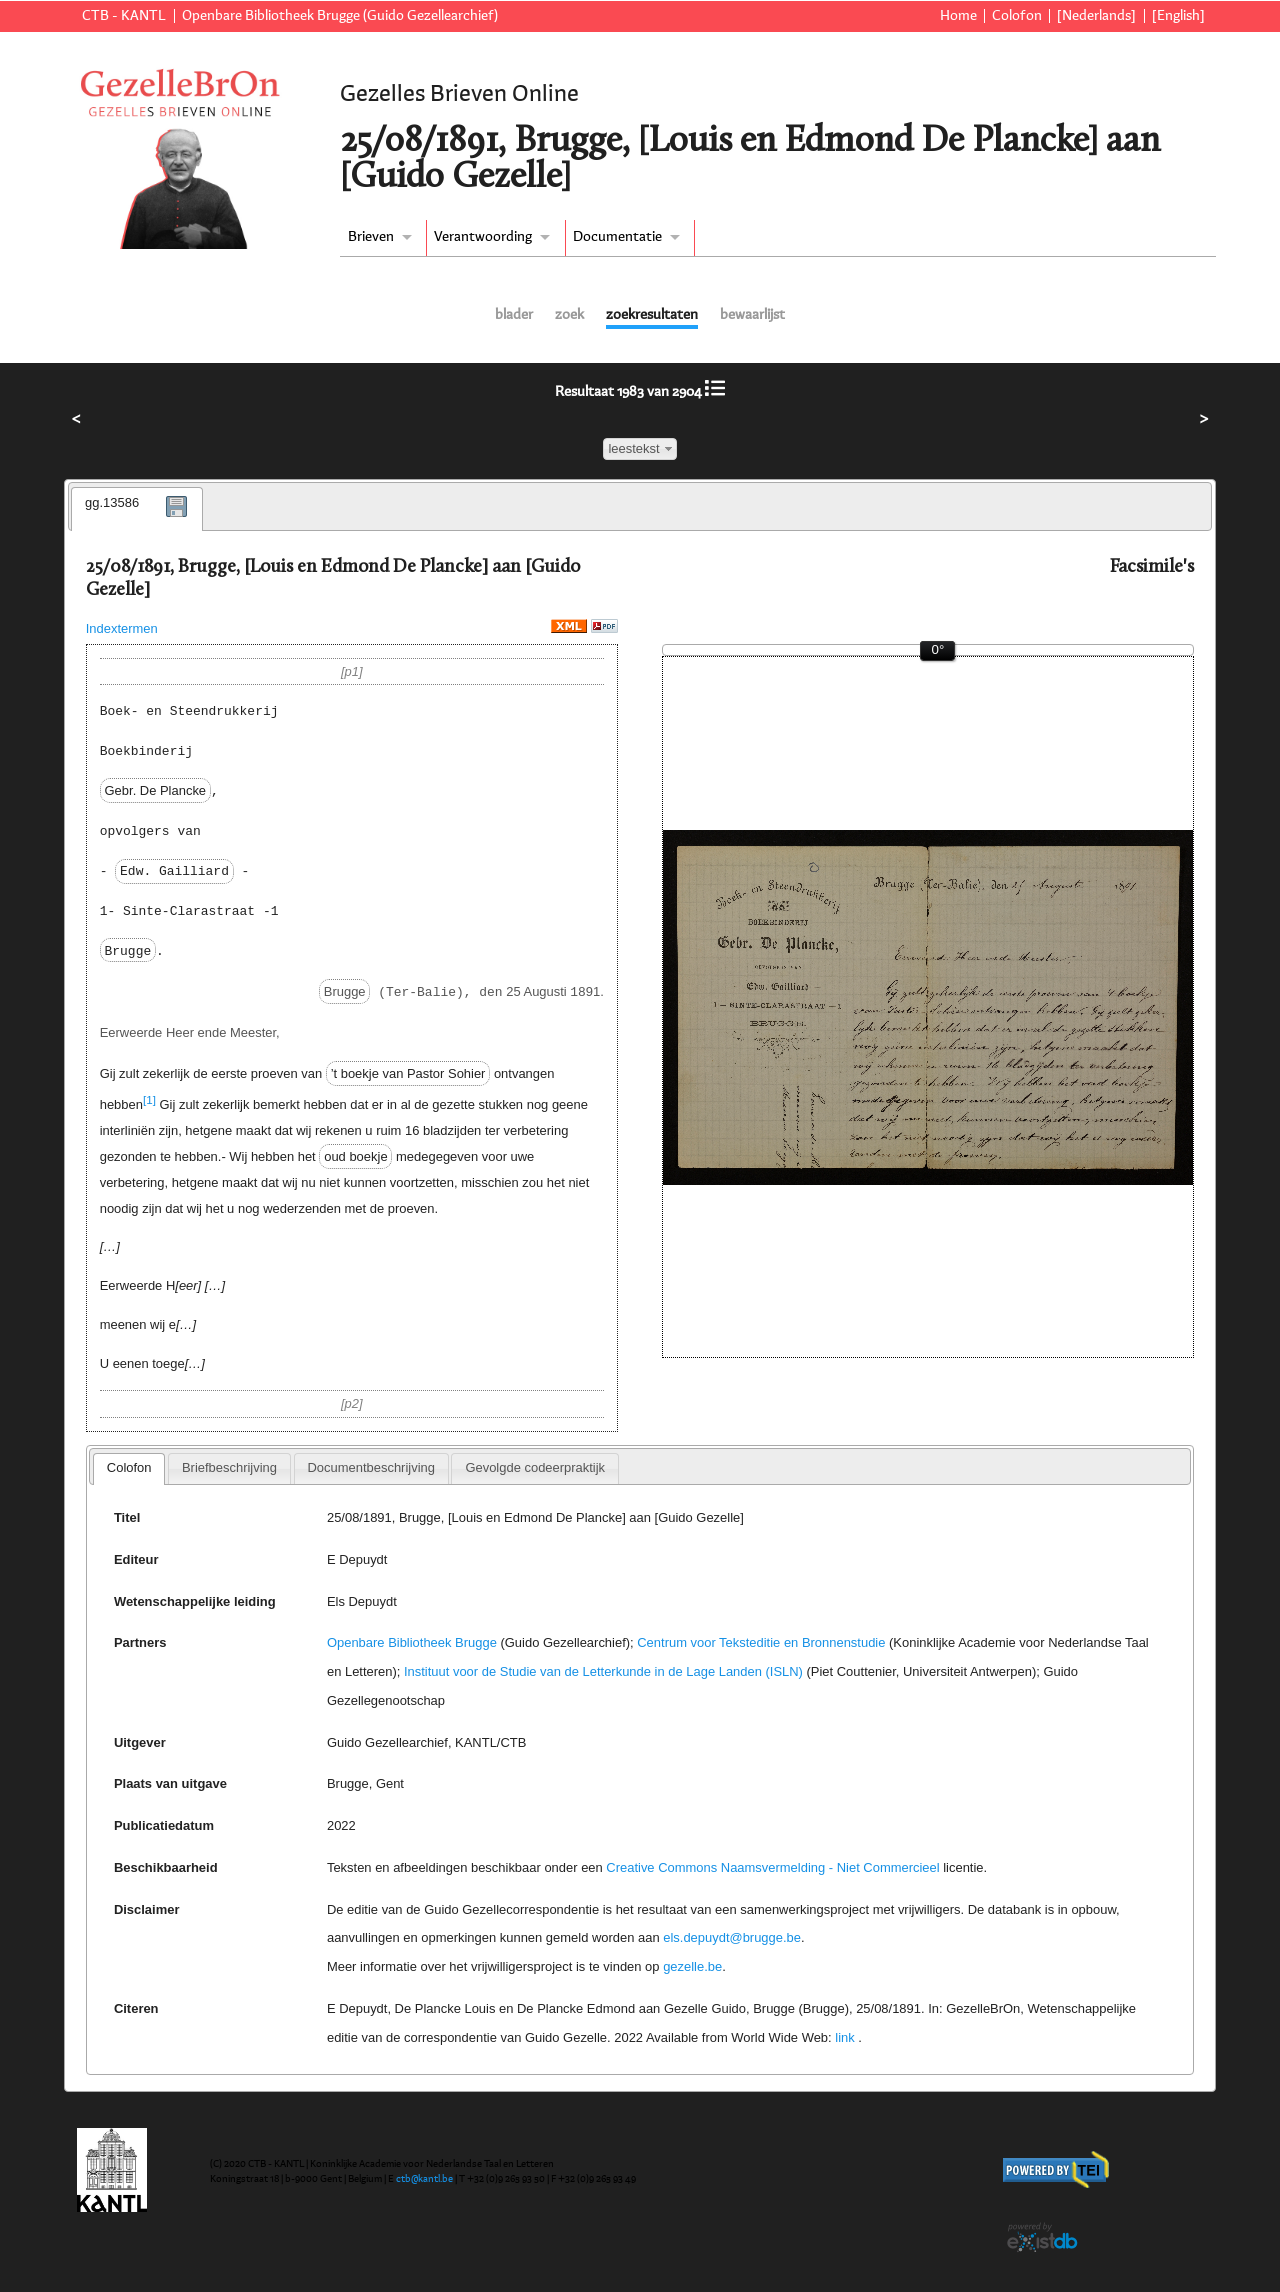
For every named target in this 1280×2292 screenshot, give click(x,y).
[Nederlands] (1096, 16)
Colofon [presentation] (129, 1467)
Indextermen (122, 628)
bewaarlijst (752, 315)
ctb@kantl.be (424, 2179)
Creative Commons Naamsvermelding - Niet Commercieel (772, 1867)
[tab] (137, 509)
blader (514, 315)
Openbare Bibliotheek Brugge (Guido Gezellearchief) (340, 16)
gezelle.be (692, 1966)
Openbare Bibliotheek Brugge (412, 1642)
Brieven (371, 237)
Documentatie (617, 237)
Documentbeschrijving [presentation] (370, 1467)
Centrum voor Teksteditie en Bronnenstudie (761, 1642)
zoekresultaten (652, 315)
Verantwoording (483, 237)
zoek (569, 315)
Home (958, 16)
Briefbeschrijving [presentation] (229, 1467)
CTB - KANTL (124, 16)
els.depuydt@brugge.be (732, 1937)
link (844, 2037)
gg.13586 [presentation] (112, 502)
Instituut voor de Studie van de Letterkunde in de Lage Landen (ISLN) (603, 1671)
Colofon (1017, 16)
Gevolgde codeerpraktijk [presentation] (535, 1467)
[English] (1178, 16)
